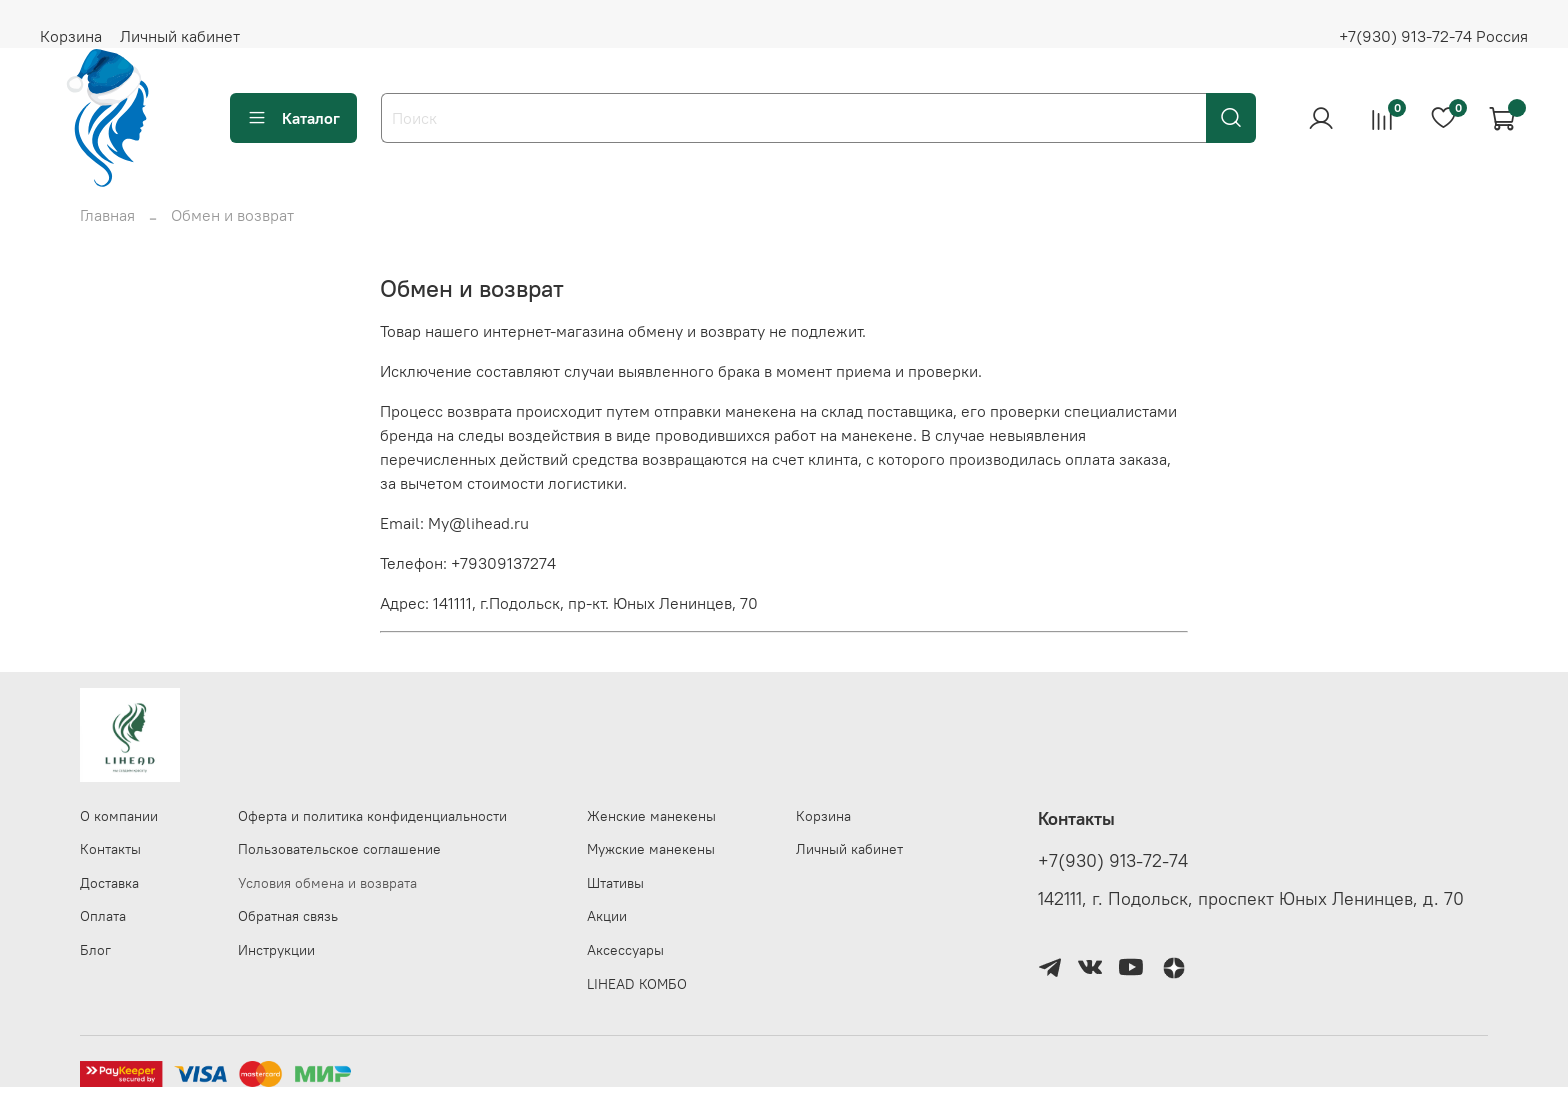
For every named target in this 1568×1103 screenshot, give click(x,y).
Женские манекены (651, 816)
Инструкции (276, 950)
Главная (107, 215)
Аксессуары (625, 950)
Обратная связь (288, 916)
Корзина (71, 36)
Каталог (293, 118)
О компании (119, 816)
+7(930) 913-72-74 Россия (1433, 36)
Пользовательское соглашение (339, 849)
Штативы (615, 883)
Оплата (103, 916)
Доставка (109, 883)
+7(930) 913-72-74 (1113, 861)
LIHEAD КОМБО (637, 984)
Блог (95, 950)
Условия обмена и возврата (327, 883)
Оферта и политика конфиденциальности (372, 816)
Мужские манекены (651, 849)
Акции (607, 916)
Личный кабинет (180, 36)
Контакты (110, 849)
